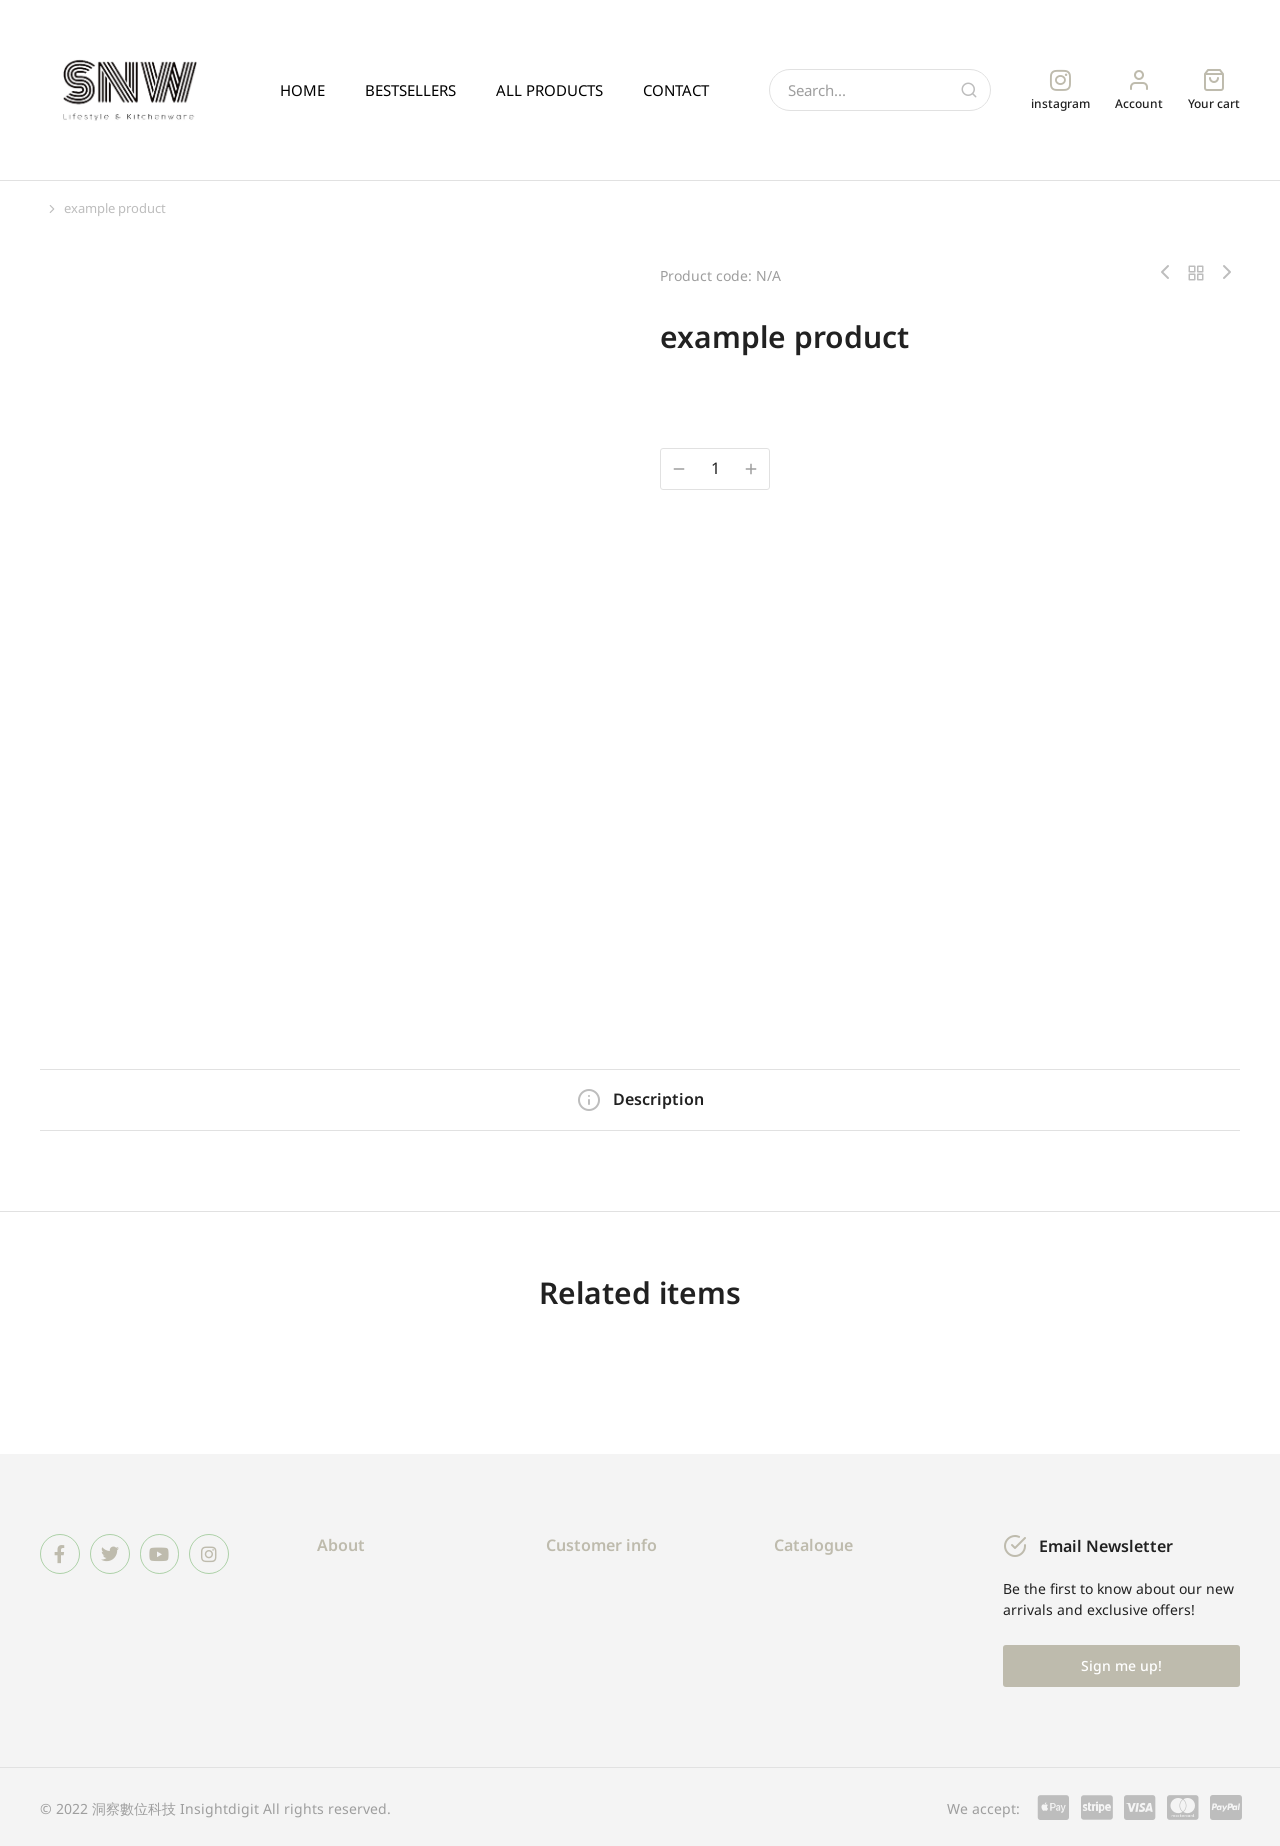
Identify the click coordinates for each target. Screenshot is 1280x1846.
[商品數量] (715, 468)
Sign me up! (1121, 1663)
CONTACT (676, 90)
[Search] (969, 90)
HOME (302, 90)
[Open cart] (1214, 89)
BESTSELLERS (410, 90)
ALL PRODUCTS (549, 90)
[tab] (640, 1099)
